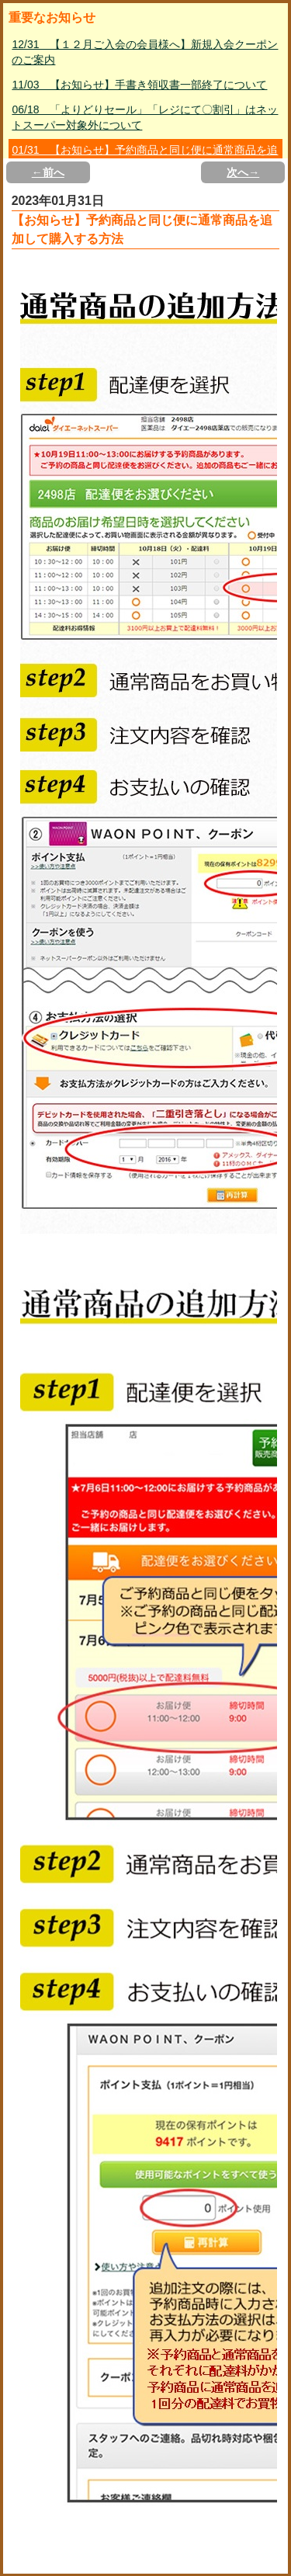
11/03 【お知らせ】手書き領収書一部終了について (139, 84)
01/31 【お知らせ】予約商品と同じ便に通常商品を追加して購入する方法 (145, 158)
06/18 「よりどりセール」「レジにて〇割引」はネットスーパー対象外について (145, 117)
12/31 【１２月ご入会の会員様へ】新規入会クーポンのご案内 (145, 52)
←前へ (48, 172)
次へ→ (243, 172)
